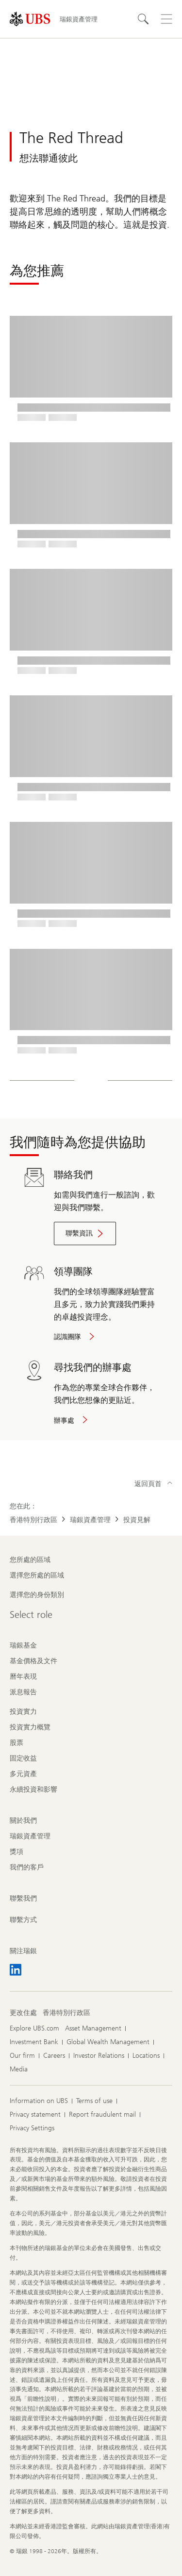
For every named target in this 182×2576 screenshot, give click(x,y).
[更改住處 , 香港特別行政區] (66, 2013)
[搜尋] (143, 19)
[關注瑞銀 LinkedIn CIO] (15, 1970)
